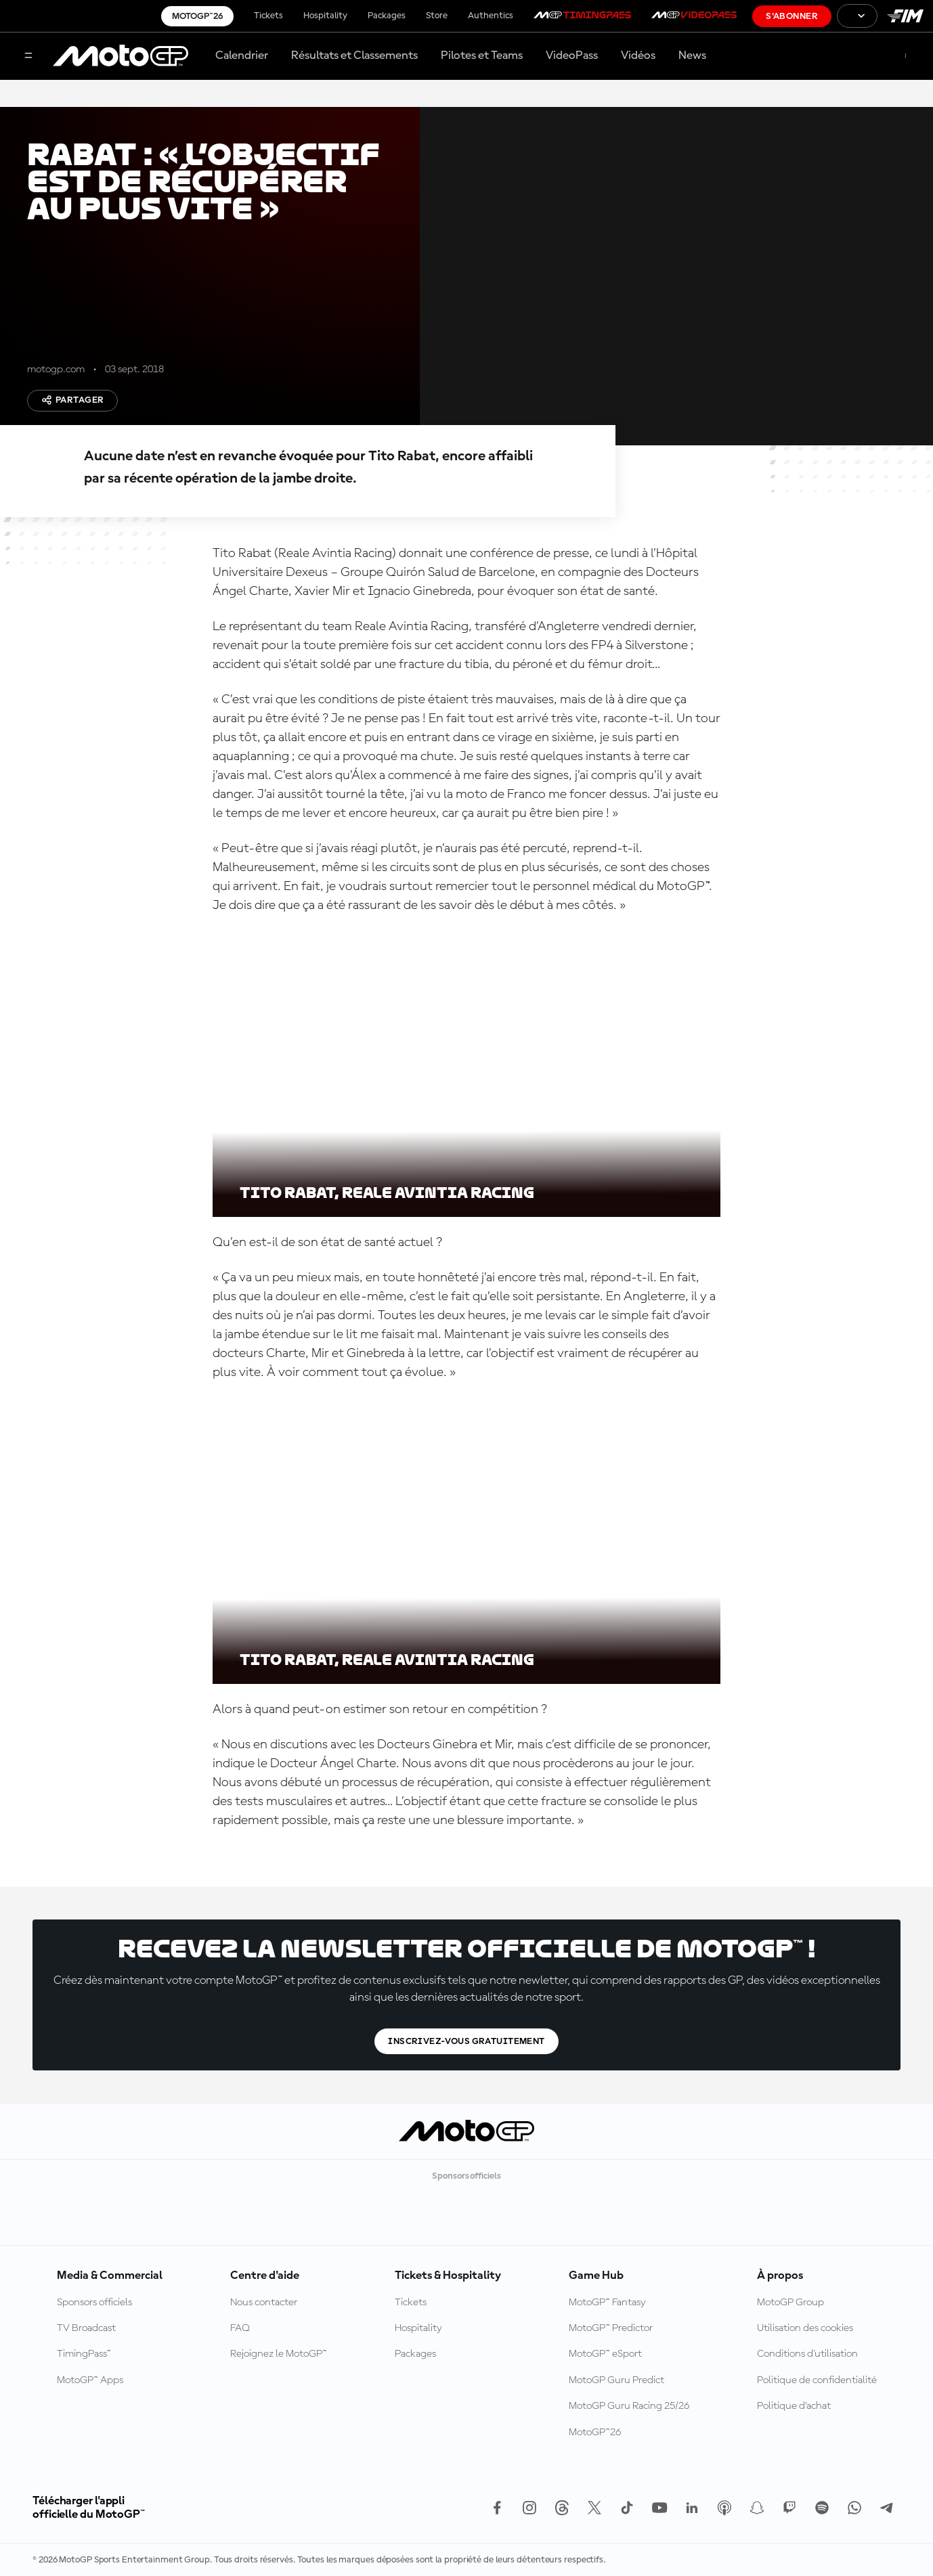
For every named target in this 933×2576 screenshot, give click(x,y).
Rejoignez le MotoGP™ (278, 2354)
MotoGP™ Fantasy (607, 2302)
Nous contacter (263, 2302)
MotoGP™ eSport (605, 2354)
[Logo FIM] (905, 15)
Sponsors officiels (94, 2302)
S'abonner (792, 16)
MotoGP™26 (197, 16)
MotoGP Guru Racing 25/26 (629, 2406)
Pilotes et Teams (482, 55)
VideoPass (572, 55)
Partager (72, 400)
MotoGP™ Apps (90, 2380)
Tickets (268, 15)
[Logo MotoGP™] (120, 56)
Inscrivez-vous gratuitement (466, 2041)
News (692, 55)
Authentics (490, 15)
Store (437, 15)
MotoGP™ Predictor (611, 2328)
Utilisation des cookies (805, 2328)
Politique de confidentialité (817, 2380)
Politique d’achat (794, 2406)
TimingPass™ (84, 2354)
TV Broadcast (86, 2328)
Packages (387, 15)
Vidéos (638, 55)
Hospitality (325, 15)
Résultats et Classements (354, 55)
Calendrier (241, 55)
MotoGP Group (790, 2302)
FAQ (240, 2328)
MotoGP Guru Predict (616, 2380)
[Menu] (28, 56)
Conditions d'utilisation (807, 2354)
